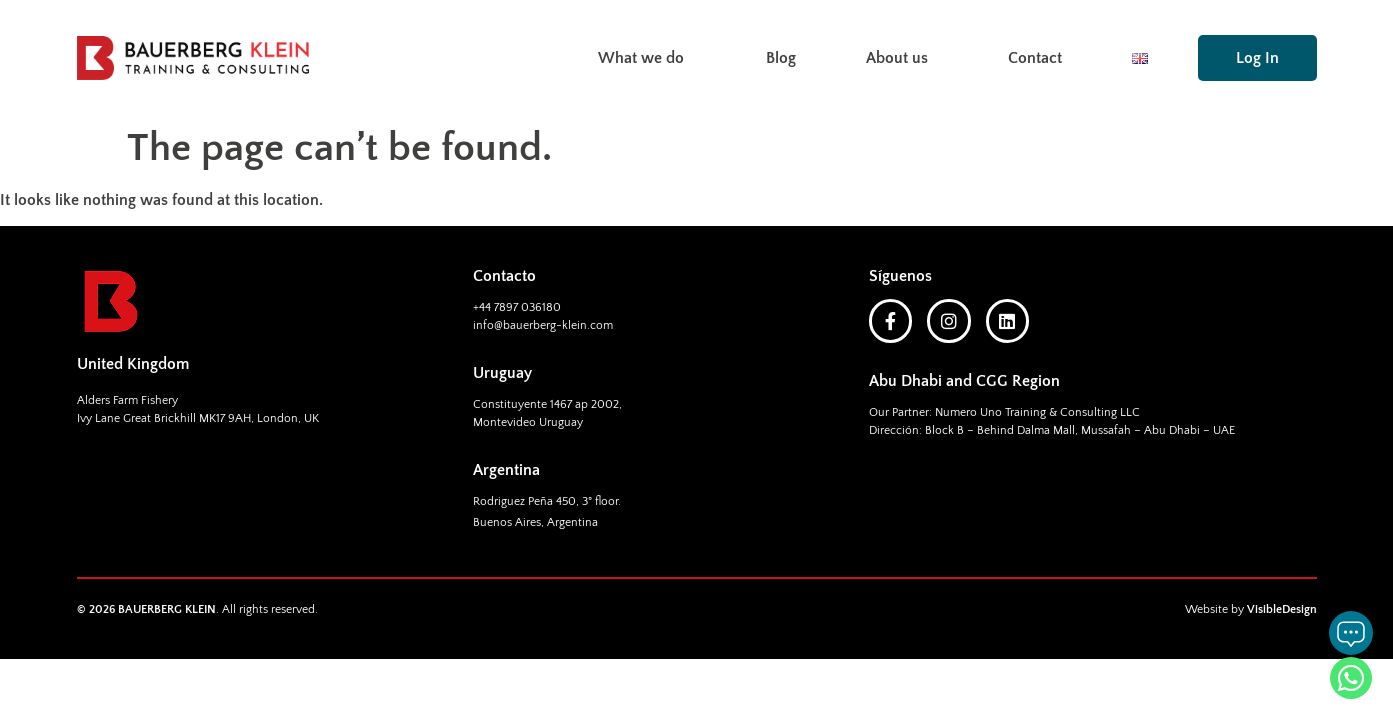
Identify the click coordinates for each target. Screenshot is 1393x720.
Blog (781, 58)
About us (902, 58)
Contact (1035, 58)
